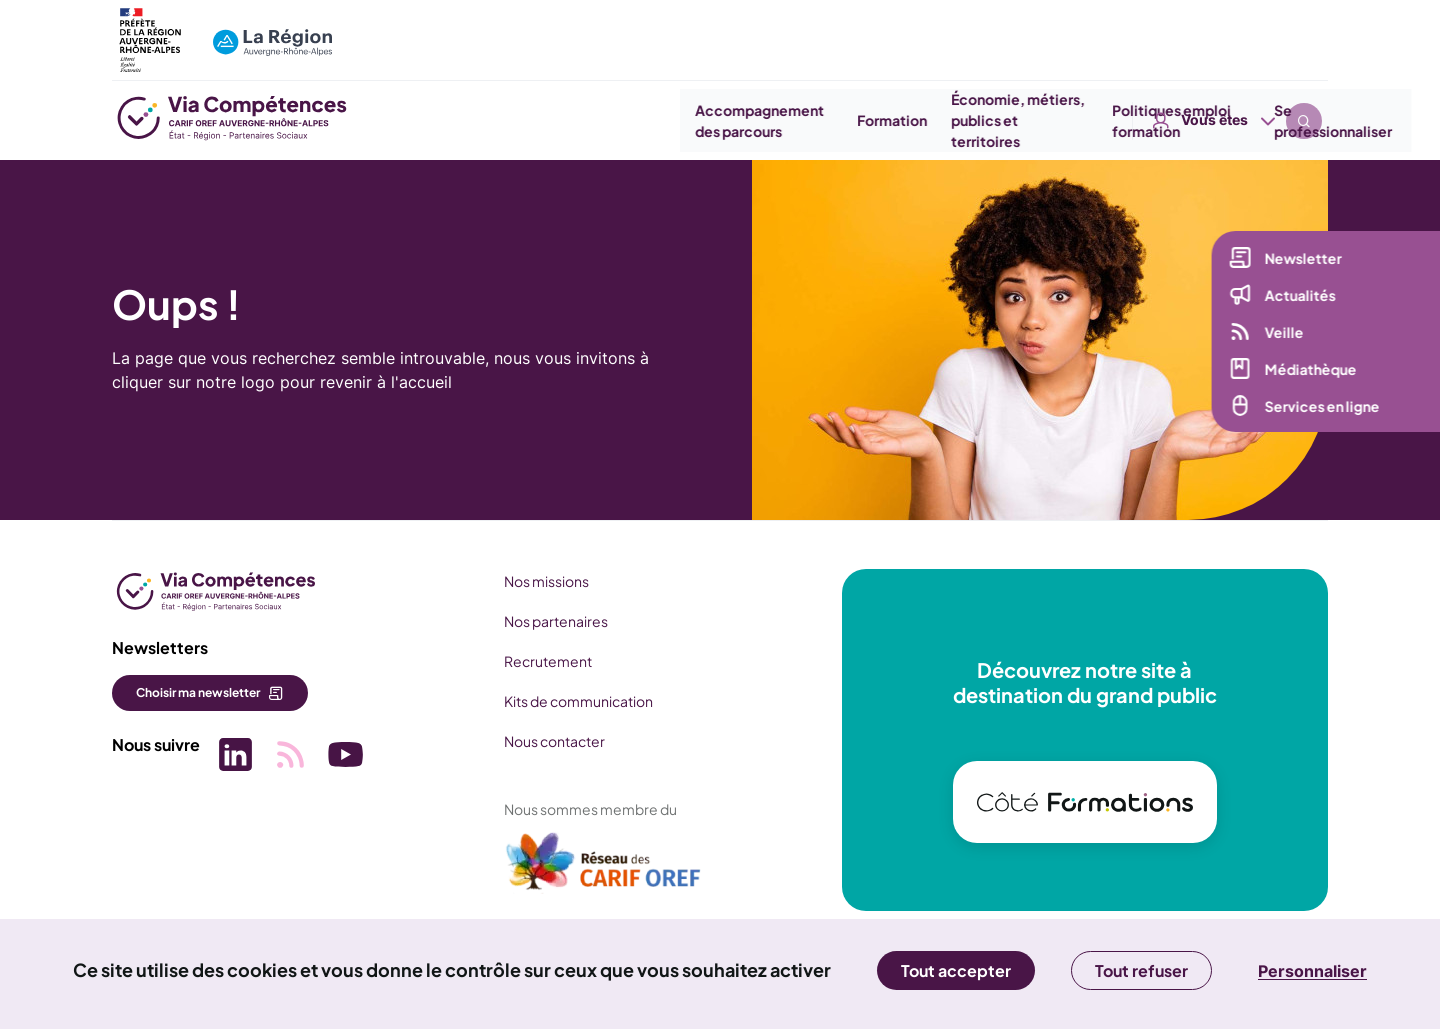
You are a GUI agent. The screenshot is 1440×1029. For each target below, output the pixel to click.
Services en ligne (1318, 414)
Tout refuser (1141, 970)
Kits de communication (567, 701)
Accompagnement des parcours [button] (676, 120)
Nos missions (535, 581)
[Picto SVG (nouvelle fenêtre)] (232, 753)
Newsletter (1299, 266)
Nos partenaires (545, 621)
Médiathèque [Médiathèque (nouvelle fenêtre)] (1307, 377)
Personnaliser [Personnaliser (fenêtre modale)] (1312, 971)
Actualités (1296, 303)
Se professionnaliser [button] (1249, 120)
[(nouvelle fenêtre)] (593, 869)
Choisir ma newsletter (198, 692)
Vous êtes (1214, 29)
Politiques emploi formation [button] (1088, 120)
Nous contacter (543, 741)
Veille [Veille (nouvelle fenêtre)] (1280, 340)
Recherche (1304, 30)
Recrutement (537, 661)
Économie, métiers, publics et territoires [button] (934, 120)
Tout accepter (956, 970)
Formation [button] (808, 120)
